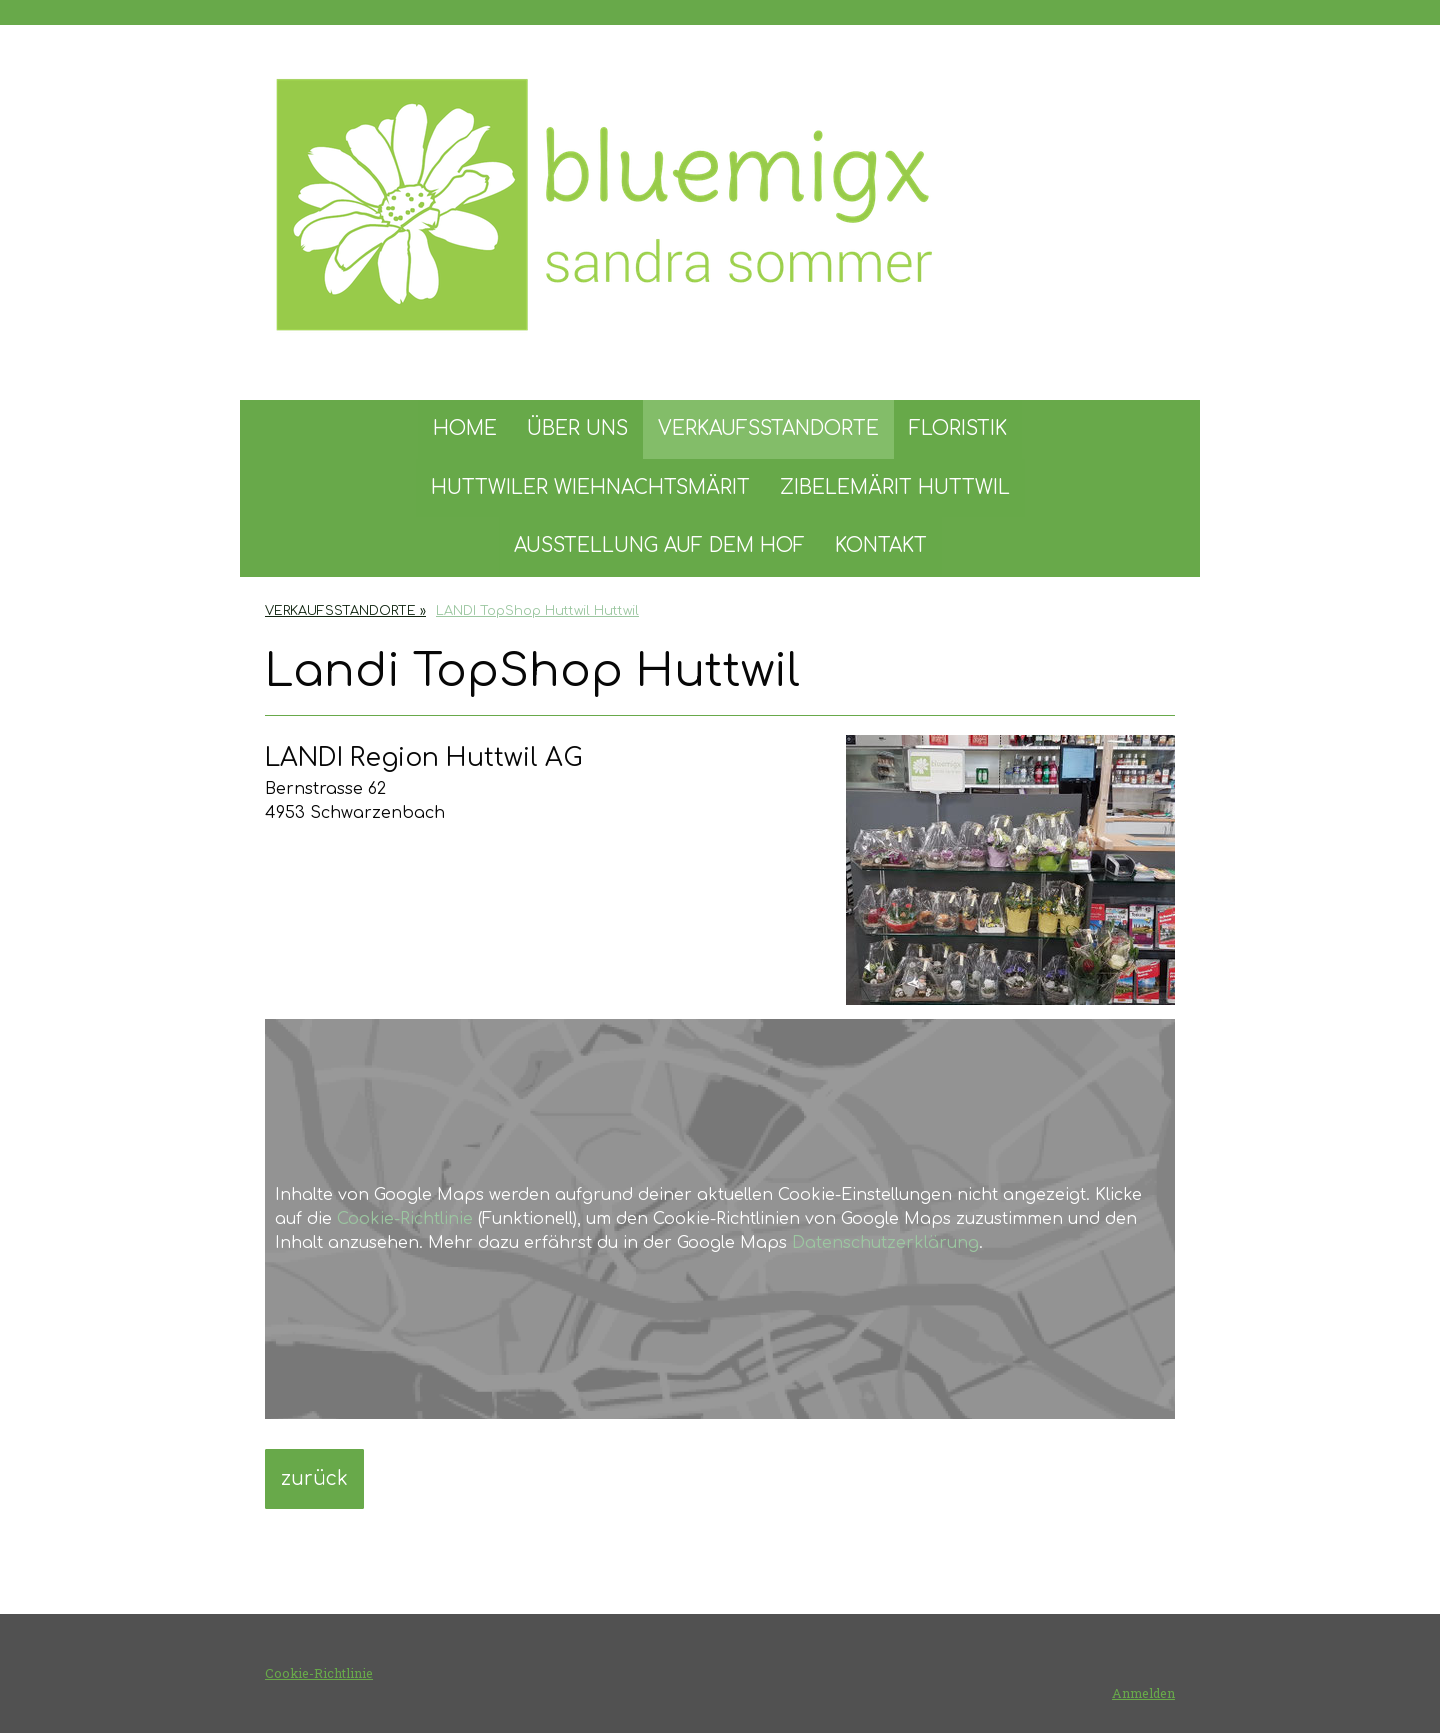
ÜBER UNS (577, 428)
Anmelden (1143, 1693)
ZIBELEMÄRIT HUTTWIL (895, 487)
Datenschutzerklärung (885, 1243)
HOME (465, 428)
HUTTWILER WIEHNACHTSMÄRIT (590, 487)
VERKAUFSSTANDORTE (768, 428)
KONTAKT (881, 545)
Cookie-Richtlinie (405, 1219)
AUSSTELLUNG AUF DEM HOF (659, 545)
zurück (314, 1478)
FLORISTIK (958, 428)
